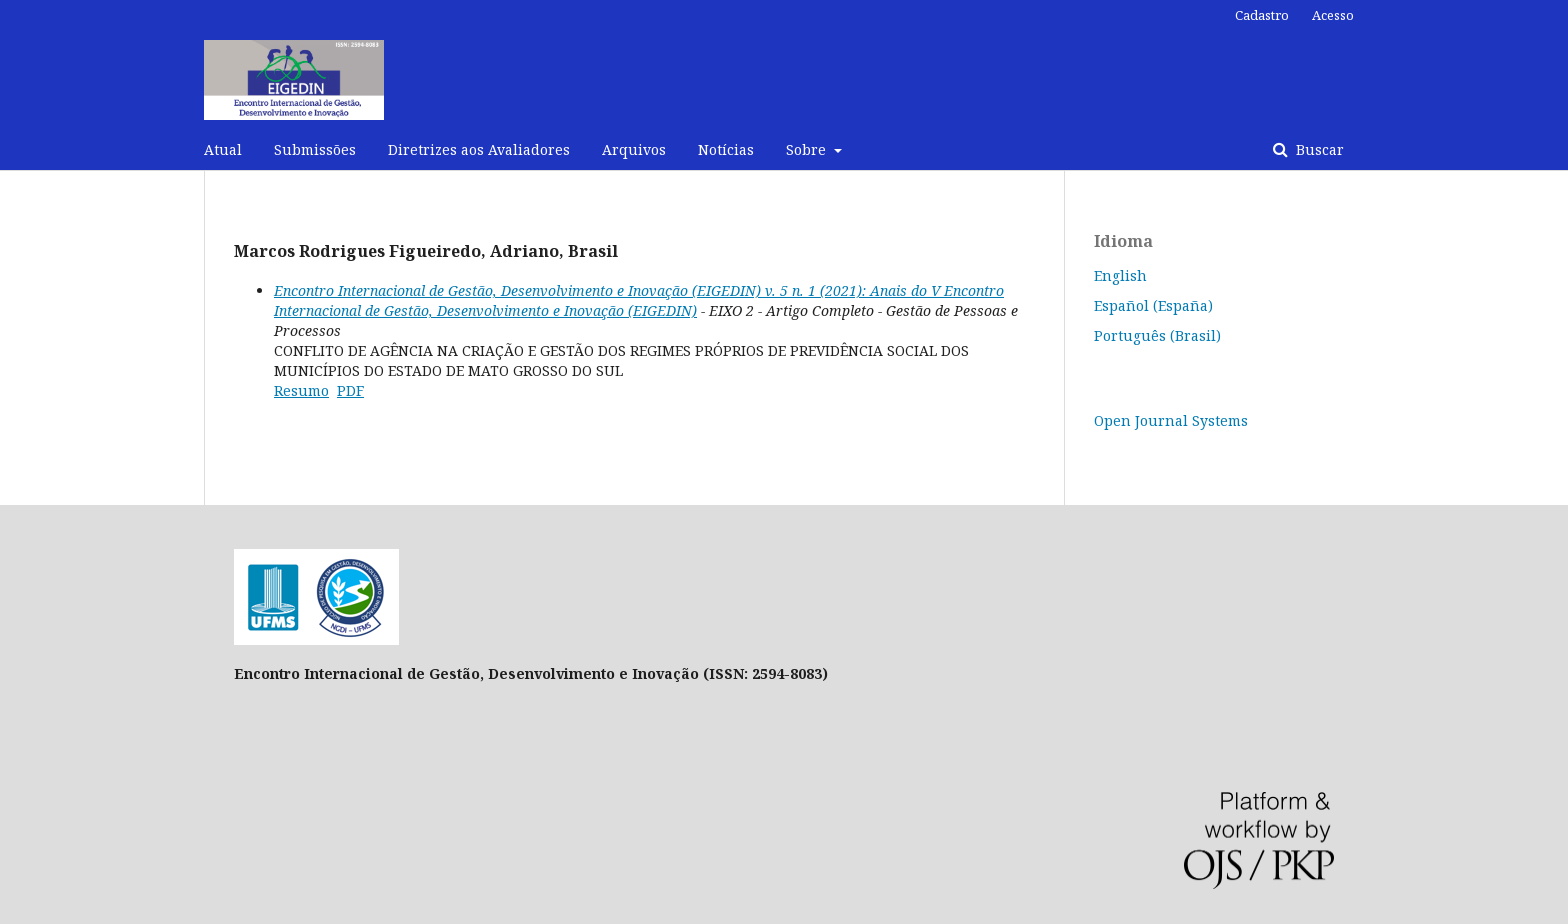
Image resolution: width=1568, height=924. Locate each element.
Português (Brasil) (1157, 335)
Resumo (301, 390)
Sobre (808, 149)
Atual (223, 149)
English (1120, 275)
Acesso (1333, 15)
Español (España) (1153, 305)
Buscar (1318, 149)
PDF (350, 390)
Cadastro (1262, 15)
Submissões (315, 149)
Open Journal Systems (1171, 420)
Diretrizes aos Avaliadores (479, 149)
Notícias (726, 149)
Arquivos (634, 149)
